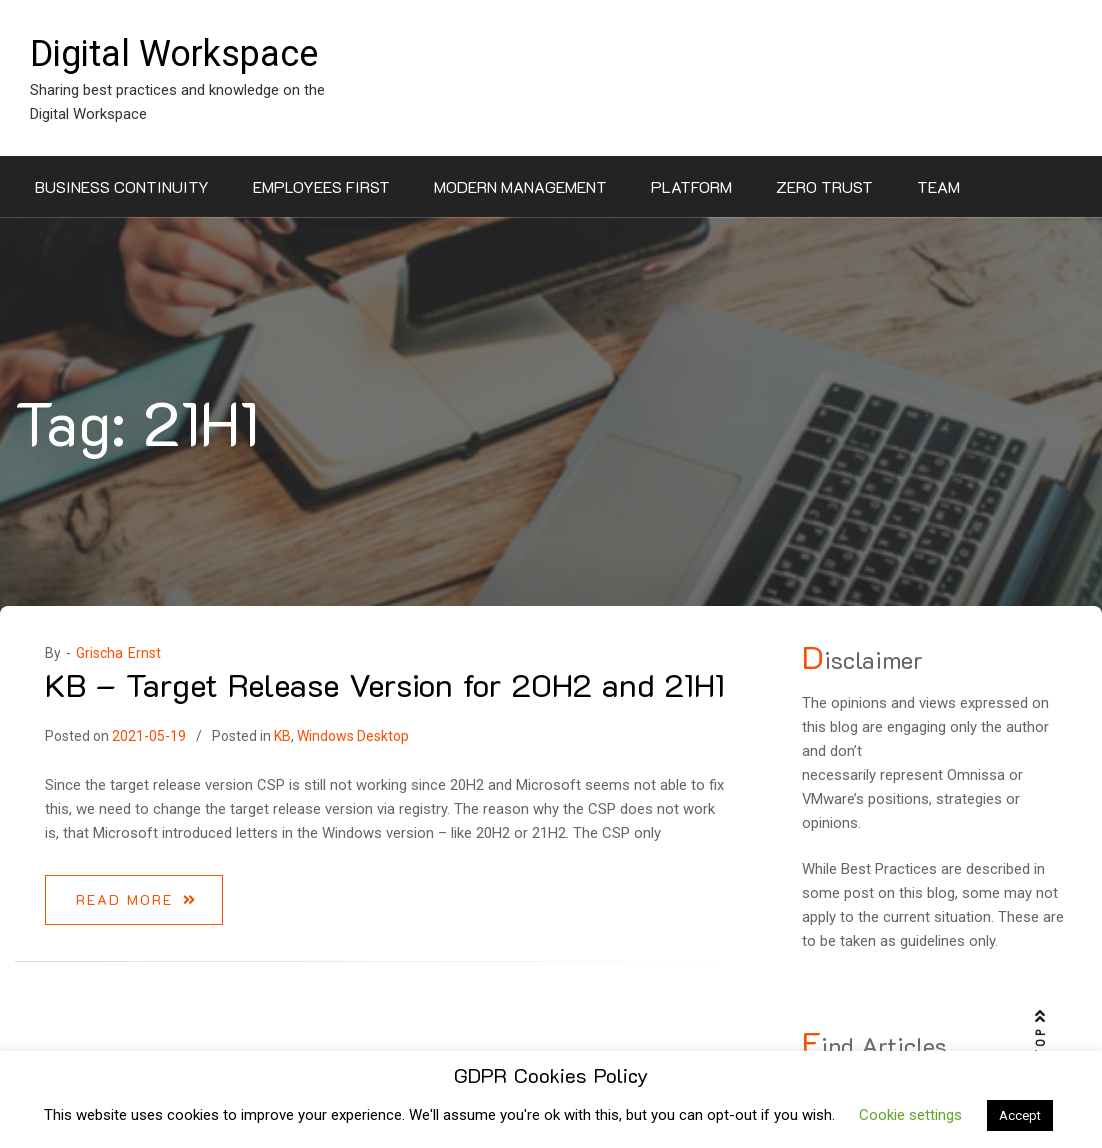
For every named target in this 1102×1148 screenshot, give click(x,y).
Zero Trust (824, 186)
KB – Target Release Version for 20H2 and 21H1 (385, 684)
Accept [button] (1020, 1115)
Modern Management (520, 186)
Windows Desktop (353, 736)
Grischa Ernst (118, 653)
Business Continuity (122, 186)
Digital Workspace (174, 54)
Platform (691, 186)
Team (938, 186)
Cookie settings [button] (910, 1115)
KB (282, 736)
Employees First (321, 186)
